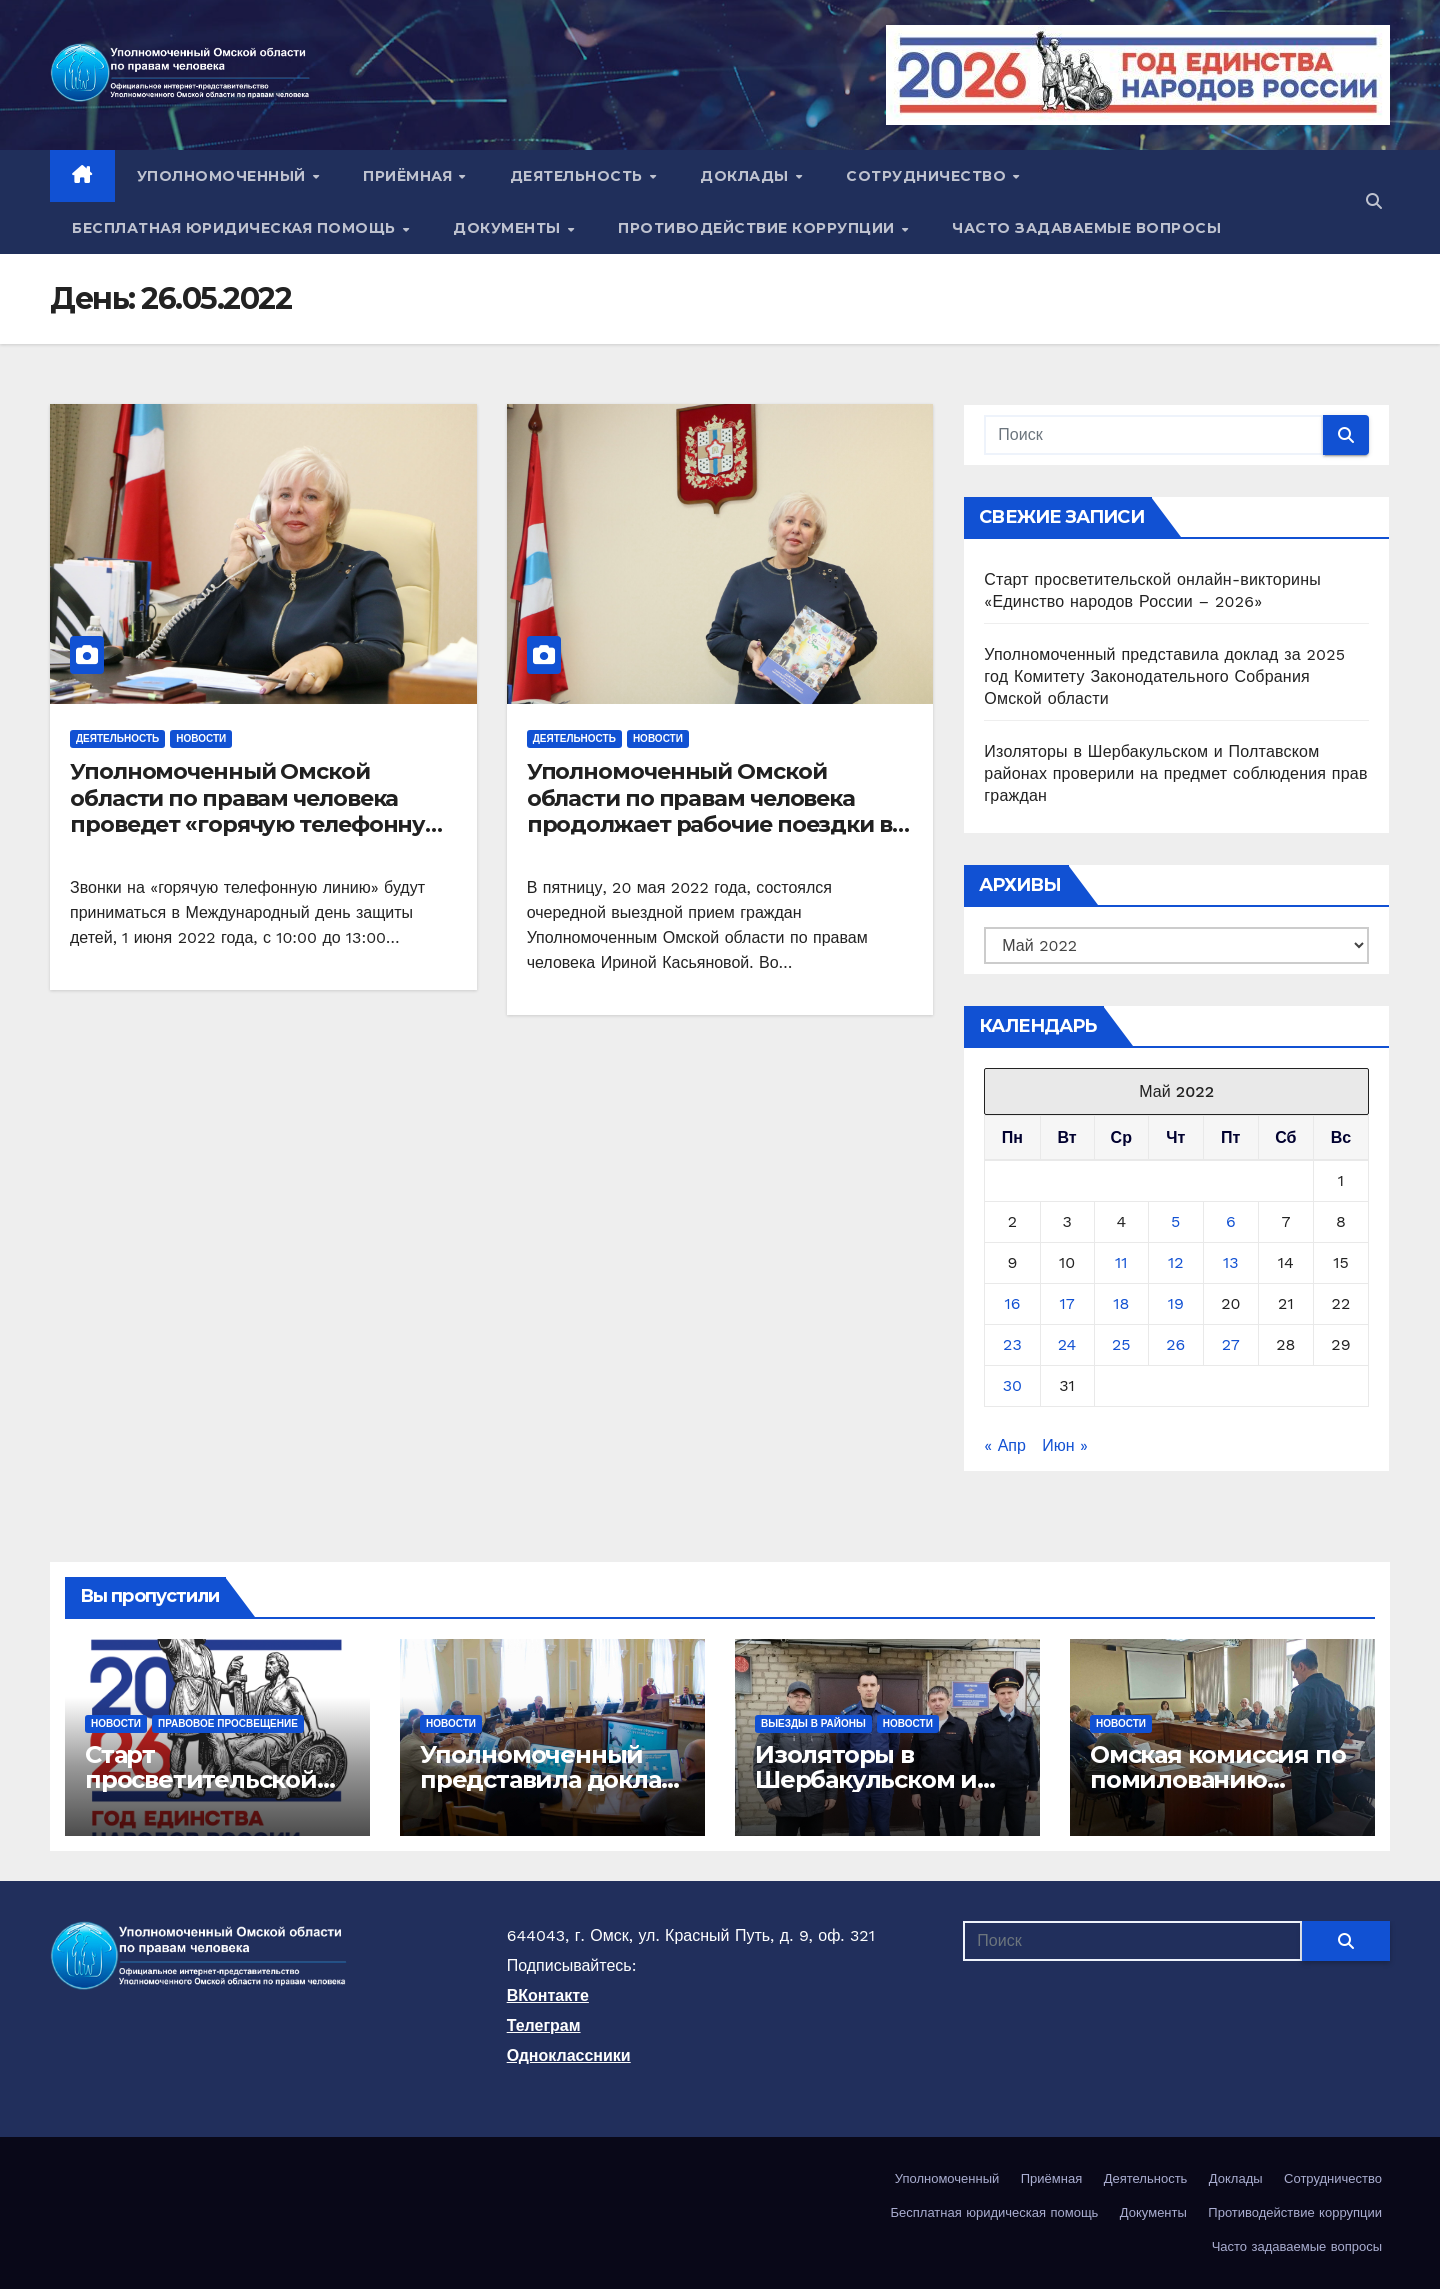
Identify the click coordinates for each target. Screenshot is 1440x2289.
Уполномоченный (224, 176)
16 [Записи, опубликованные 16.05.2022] (1012, 1303)
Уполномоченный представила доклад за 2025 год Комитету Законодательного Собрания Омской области (1164, 676)
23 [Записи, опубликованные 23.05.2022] (1012, 1344)
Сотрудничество (928, 176)
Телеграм (544, 2025)
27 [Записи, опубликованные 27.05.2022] (1231, 1344)
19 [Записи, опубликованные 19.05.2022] (1176, 1303)
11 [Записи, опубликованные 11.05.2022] (1121, 1262)
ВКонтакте (548, 1995)
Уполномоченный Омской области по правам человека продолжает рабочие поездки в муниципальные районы (709, 811)
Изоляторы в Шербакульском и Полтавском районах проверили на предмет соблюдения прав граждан (1175, 773)
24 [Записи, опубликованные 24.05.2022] (1067, 1344)
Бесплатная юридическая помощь (236, 228)
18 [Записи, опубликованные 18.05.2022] (1121, 1303)
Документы (509, 228)
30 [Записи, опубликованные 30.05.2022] (1012, 1385)
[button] (1374, 201)
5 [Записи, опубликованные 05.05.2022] (1175, 1221)
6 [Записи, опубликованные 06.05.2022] (1231, 1221)
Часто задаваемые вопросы (1086, 228)
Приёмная (410, 176)
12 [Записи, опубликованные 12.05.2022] (1176, 1262)
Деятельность (579, 176)
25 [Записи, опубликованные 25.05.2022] (1121, 1344)
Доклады (746, 176)
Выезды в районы (813, 1723)
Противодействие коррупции (758, 228)
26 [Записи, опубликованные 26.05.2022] (1175, 1344)
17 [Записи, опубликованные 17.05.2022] (1066, 1303)
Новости (201, 738)
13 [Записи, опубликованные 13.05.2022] (1231, 1262)
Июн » (1065, 1445)
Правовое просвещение (228, 1723)
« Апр (1005, 1445)
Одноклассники (569, 2055)
